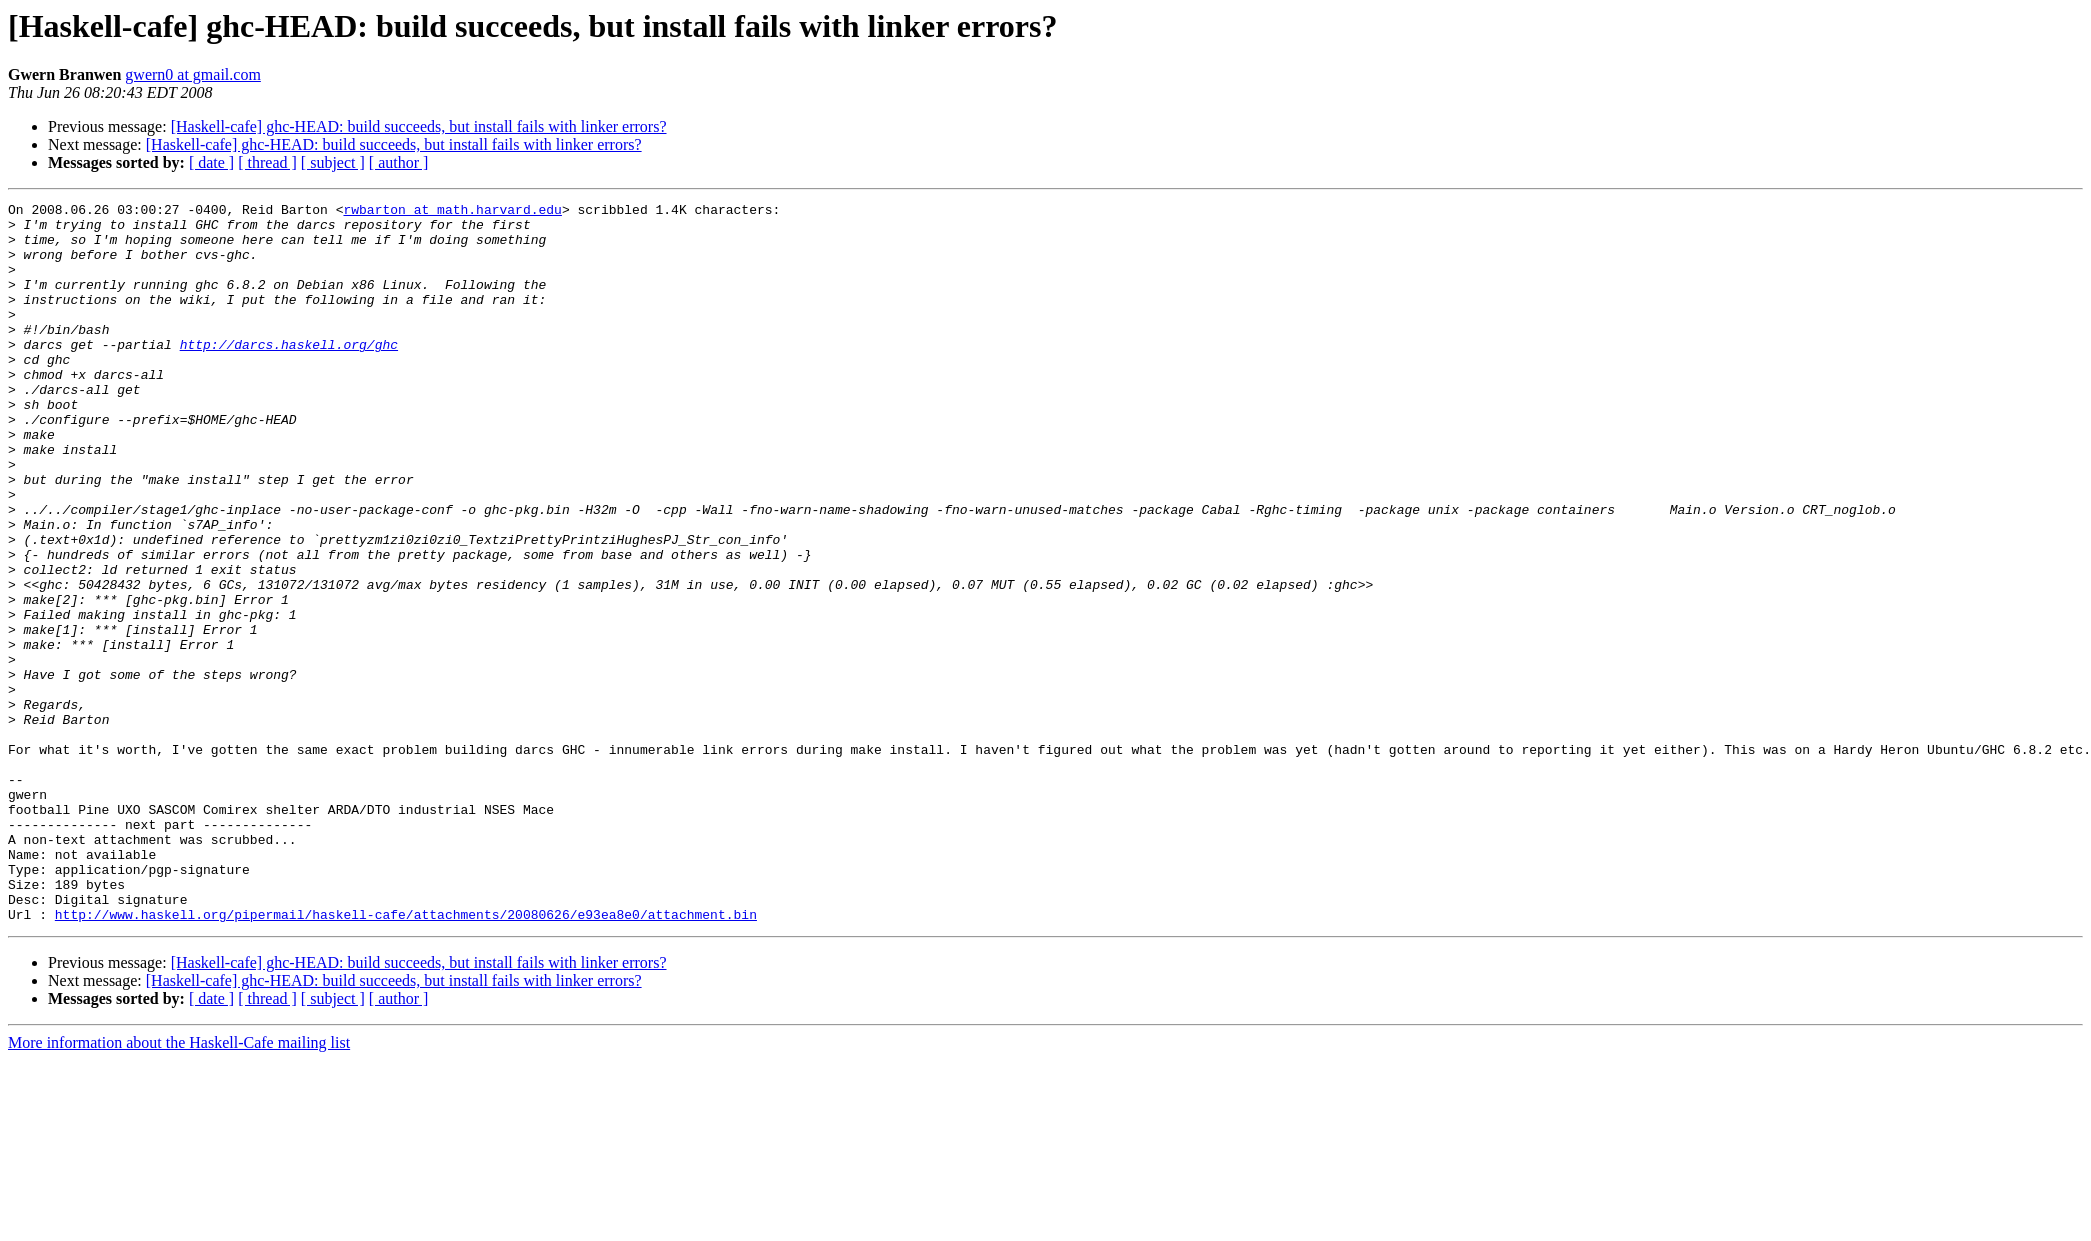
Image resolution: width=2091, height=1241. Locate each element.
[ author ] (399, 162)
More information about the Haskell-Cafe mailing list (179, 1186)
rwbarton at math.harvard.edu (452, 212)
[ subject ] (333, 162)
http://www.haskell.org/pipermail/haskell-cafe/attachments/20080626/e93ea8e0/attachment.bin (406, 1058)
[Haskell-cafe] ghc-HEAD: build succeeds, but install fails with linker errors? (419, 126)
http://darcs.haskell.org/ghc (289, 374)
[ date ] (211, 162)
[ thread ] (267, 162)
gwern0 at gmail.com (193, 74)
